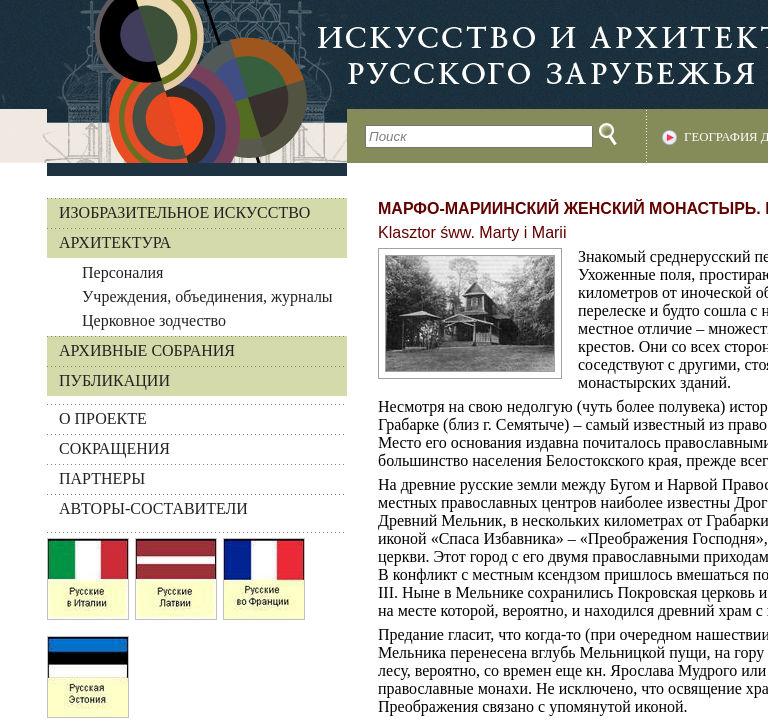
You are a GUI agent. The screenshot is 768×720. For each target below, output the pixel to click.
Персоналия (122, 272)
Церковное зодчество (154, 320)
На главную (173, 81)
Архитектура (115, 242)
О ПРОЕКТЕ (103, 418)
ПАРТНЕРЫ (102, 478)
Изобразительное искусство (184, 212)
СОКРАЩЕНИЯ (114, 448)
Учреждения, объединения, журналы (207, 296)
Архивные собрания (147, 350)
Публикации (114, 380)
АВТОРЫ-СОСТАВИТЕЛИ (153, 508)
